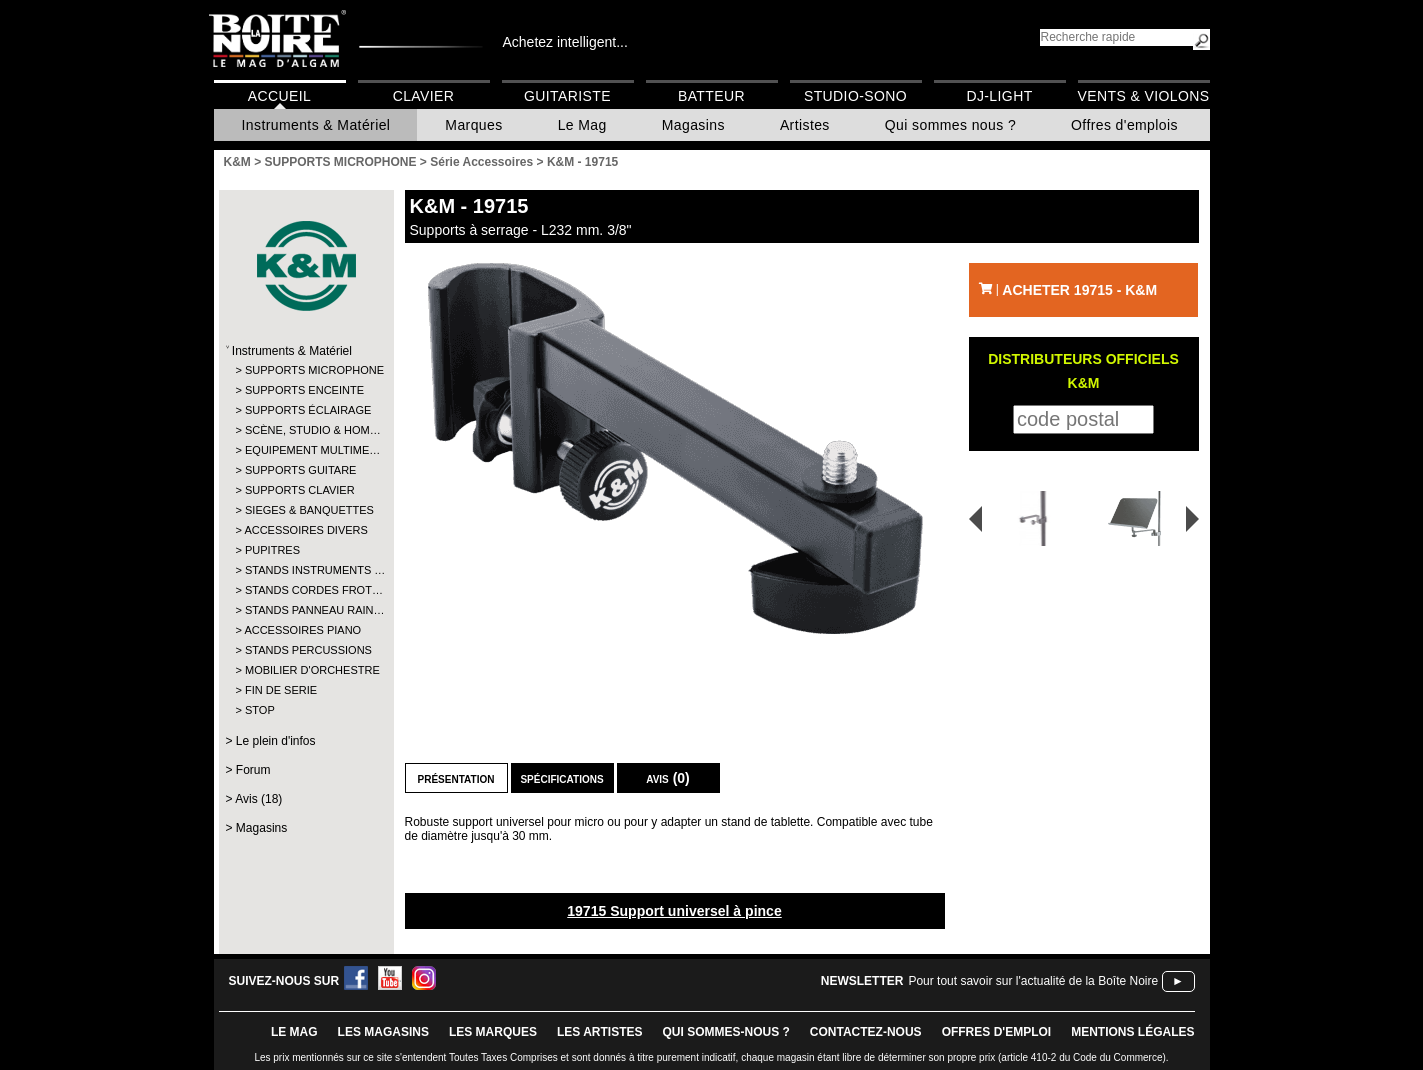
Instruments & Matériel (316, 125)
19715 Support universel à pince (674, 911)
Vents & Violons (1144, 96)
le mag (294, 1032)
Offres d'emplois (1124, 125)
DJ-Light (999, 96)
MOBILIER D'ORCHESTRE (305, 670)
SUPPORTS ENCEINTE (304, 390)
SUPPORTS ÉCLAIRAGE (305, 410)
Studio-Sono (855, 96)
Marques (473, 125)
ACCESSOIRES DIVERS (304, 530)
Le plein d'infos (276, 741)
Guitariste (567, 96)
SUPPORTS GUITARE (300, 470)
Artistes (805, 125)
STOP (260, 710)
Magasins (693, 125)
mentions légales (1132, 1032)
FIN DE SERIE (281, 690)
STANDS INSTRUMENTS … (305, 570)
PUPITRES (272, 550)
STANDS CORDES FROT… (305, 590)
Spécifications (561, 778)
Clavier (424, 96)
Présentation (456, 778)
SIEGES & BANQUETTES (305, 510)
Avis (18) (258, 799)
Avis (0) (668, 778)
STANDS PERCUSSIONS (305, 650)
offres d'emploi (997, 1032)
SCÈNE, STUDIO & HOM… (305, 430)
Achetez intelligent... (565, 42)
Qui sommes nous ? (950, 125)
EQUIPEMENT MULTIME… (305, 450)
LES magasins (383, 1032)
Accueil (279, 96)
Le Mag (582, 125)
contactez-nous (866, 1032)
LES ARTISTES (600, 1032)
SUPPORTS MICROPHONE (305, 370)
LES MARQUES (493, 1032)
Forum (253, 770)
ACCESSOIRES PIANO (302, 630)
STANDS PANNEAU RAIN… (305, 610)
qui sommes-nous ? (726, 1032)
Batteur (711, 96)
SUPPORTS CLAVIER (300, 490)
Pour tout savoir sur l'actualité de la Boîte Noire (1033, 981)
